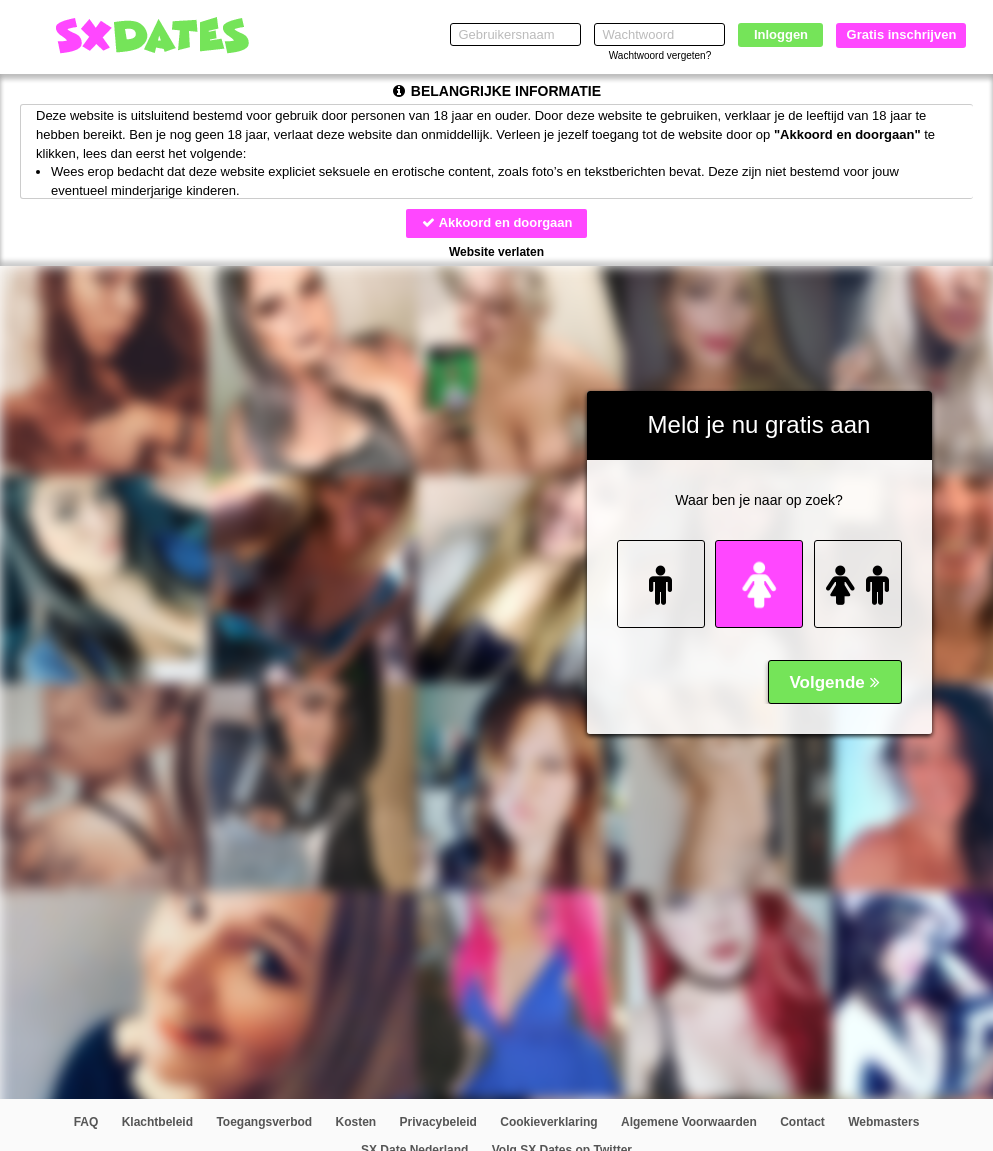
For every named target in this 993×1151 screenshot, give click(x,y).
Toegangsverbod (264, 1123)
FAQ (86, 1123)
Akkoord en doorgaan (496, 222)
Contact (802, 1123)
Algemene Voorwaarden (689, 1123)
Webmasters (883, 1123)
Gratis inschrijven (902, 34)
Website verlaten (496, 252)
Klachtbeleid (157, 1123)
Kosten (356, 1123)
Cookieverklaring (548, 1123)
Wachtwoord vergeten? (660, 55)
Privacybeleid (438, 1123)
